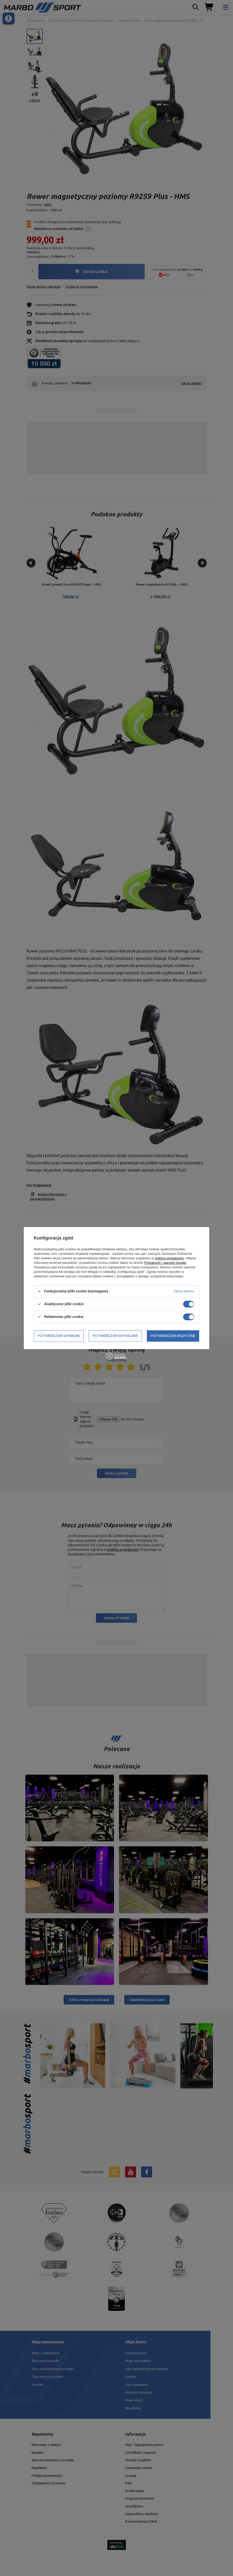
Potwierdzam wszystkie (173, 1336)
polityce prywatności (169, 1258)
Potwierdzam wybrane (59, 1336)
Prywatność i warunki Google (165, 1263)
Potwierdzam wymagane (115, 1336)
